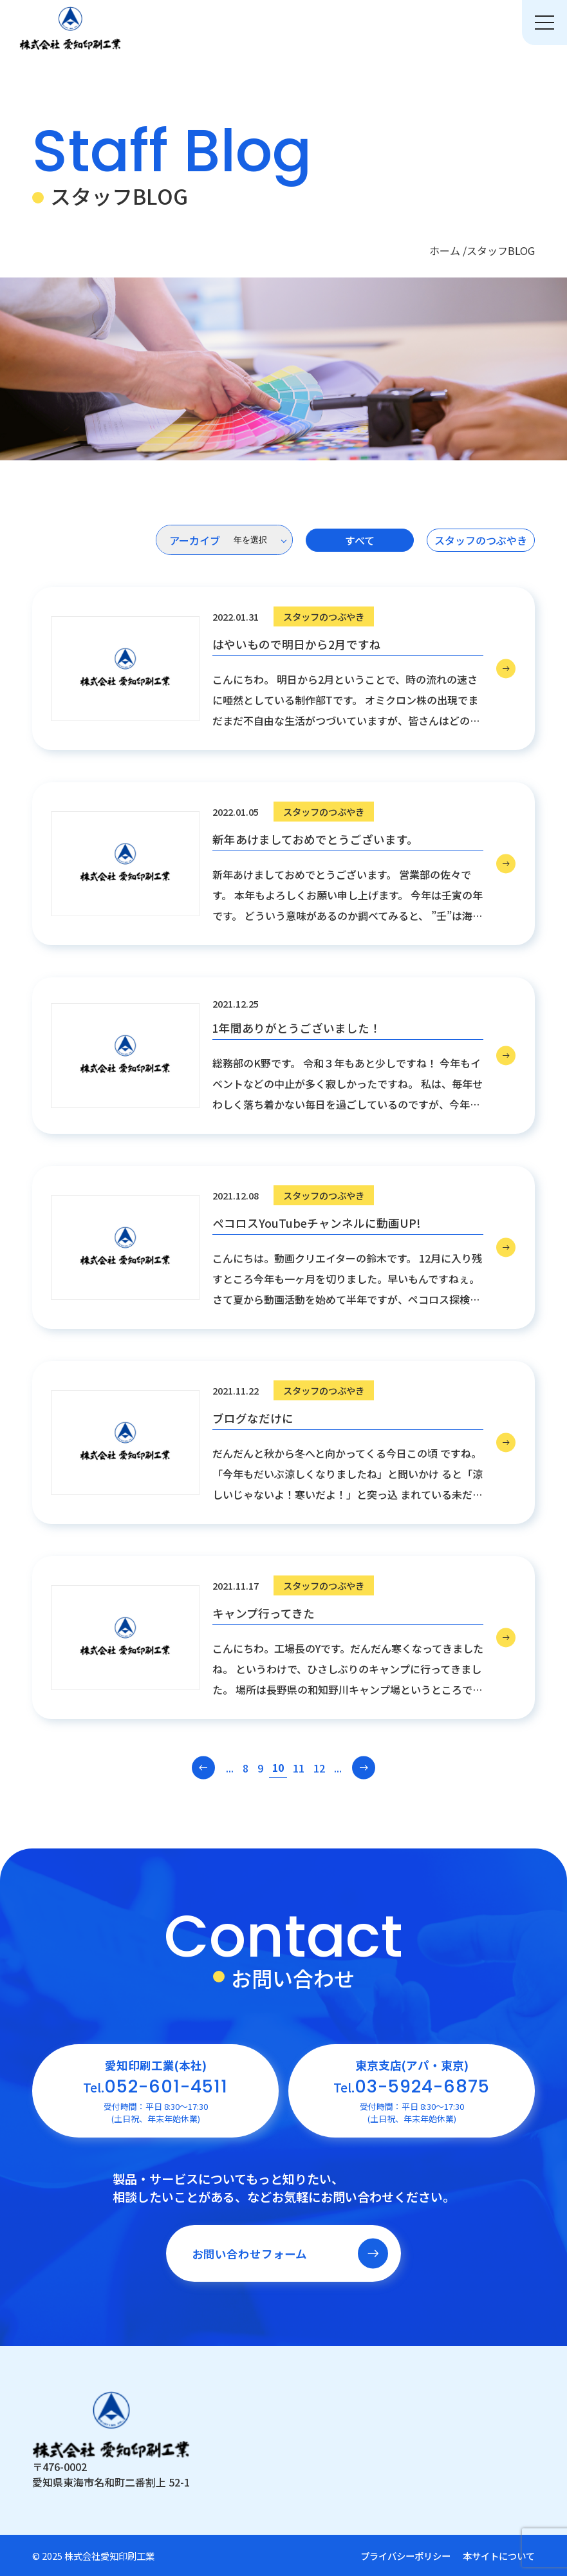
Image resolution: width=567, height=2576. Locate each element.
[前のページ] (203, 1768)
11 (298, 1768)
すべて (360, 540)
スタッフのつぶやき (480, 540)
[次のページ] (364, 1768)
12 (319, 1768)
